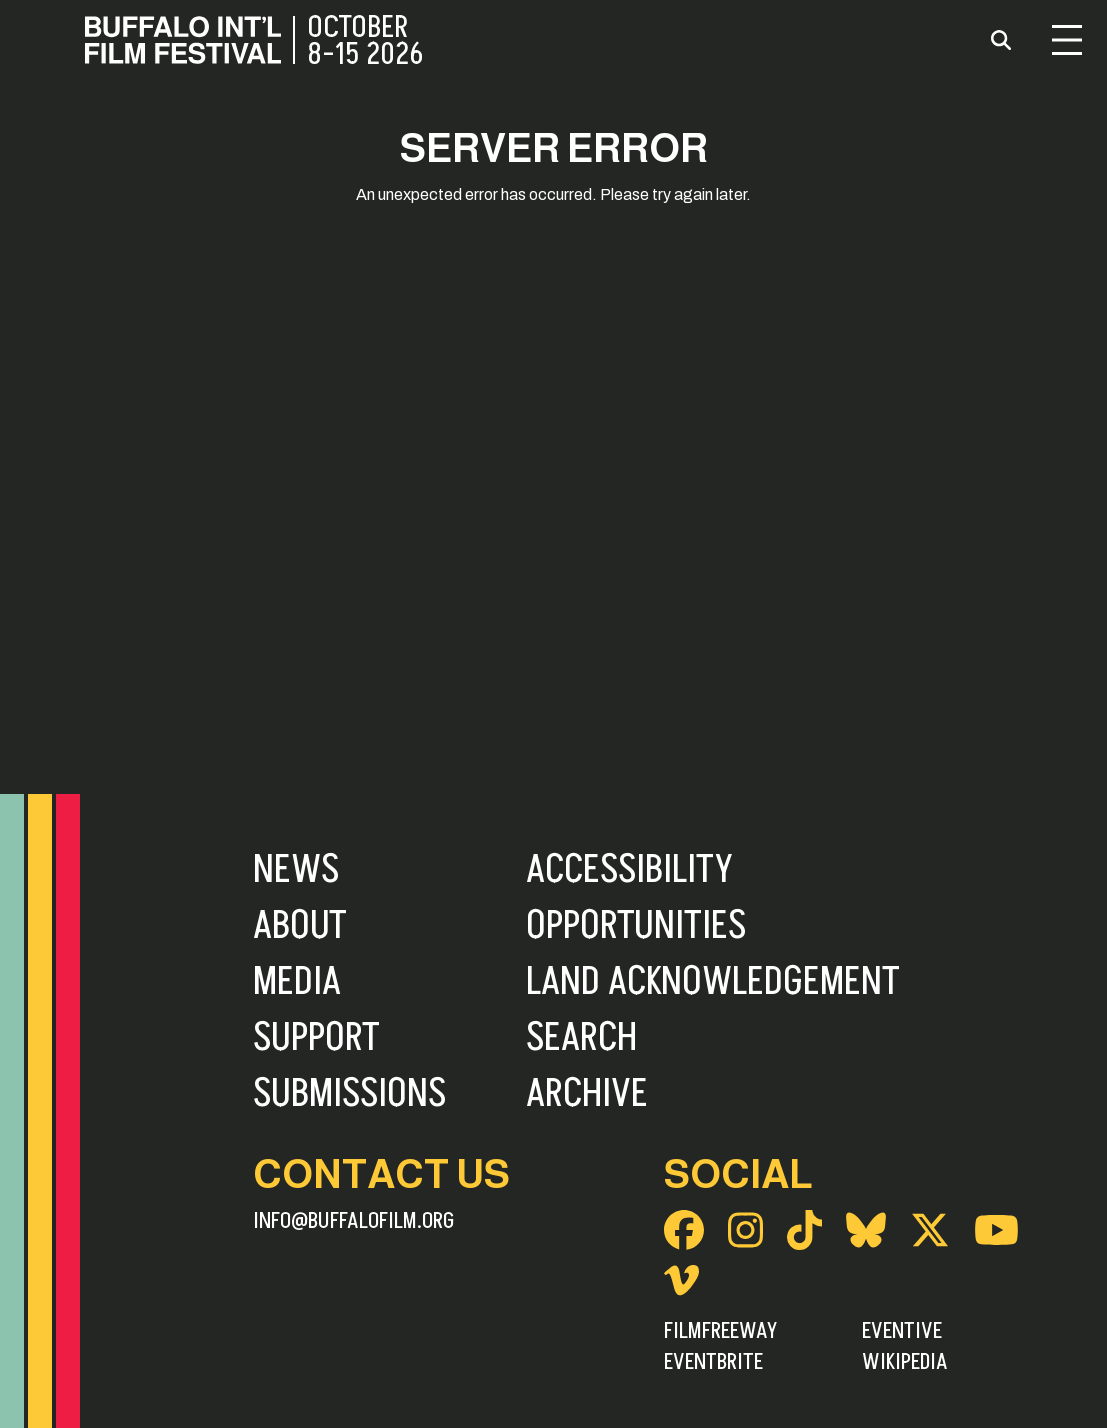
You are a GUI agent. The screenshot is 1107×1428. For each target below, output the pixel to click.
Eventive (902, 1331)
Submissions (349, 1094)
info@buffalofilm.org (354, 1221)
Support (316, 1038)
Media (297, 982)
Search (581, 1038)
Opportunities (636, 926)
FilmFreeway (720, 1331)
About (300, 926)
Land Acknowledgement (713, 982)
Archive (587, 1094)
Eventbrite (713, 1362)
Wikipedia (905, 1362)
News (296, 870)
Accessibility (629, 870)
